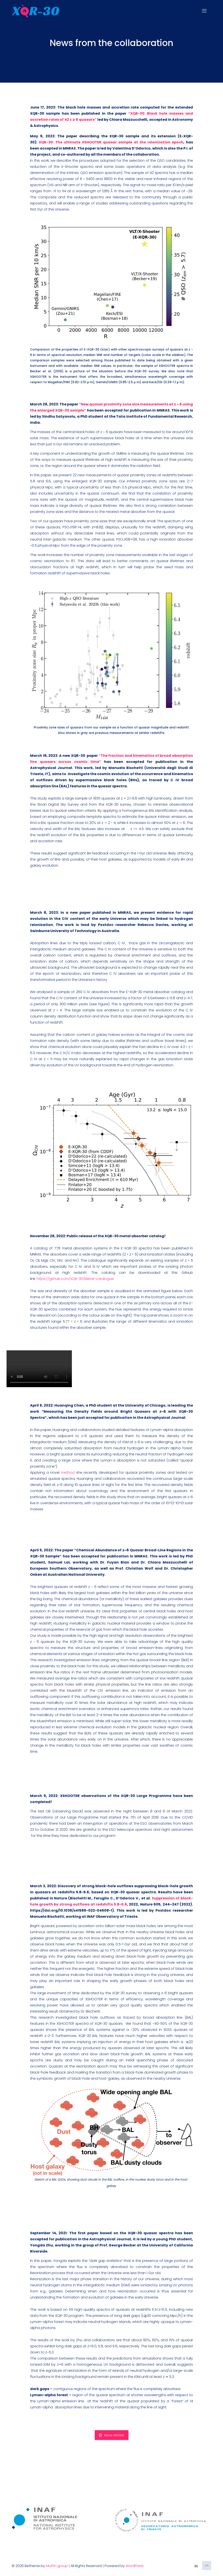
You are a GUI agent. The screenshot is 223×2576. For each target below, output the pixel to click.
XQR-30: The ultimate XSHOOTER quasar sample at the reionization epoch (111, 142)
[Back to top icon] (206, 2565)
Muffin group (57, 2565)
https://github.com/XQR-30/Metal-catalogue (75, 1278)
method (68, 1472)
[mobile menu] (204, 11)
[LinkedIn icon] (196, 2566)
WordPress (135, 2565)
